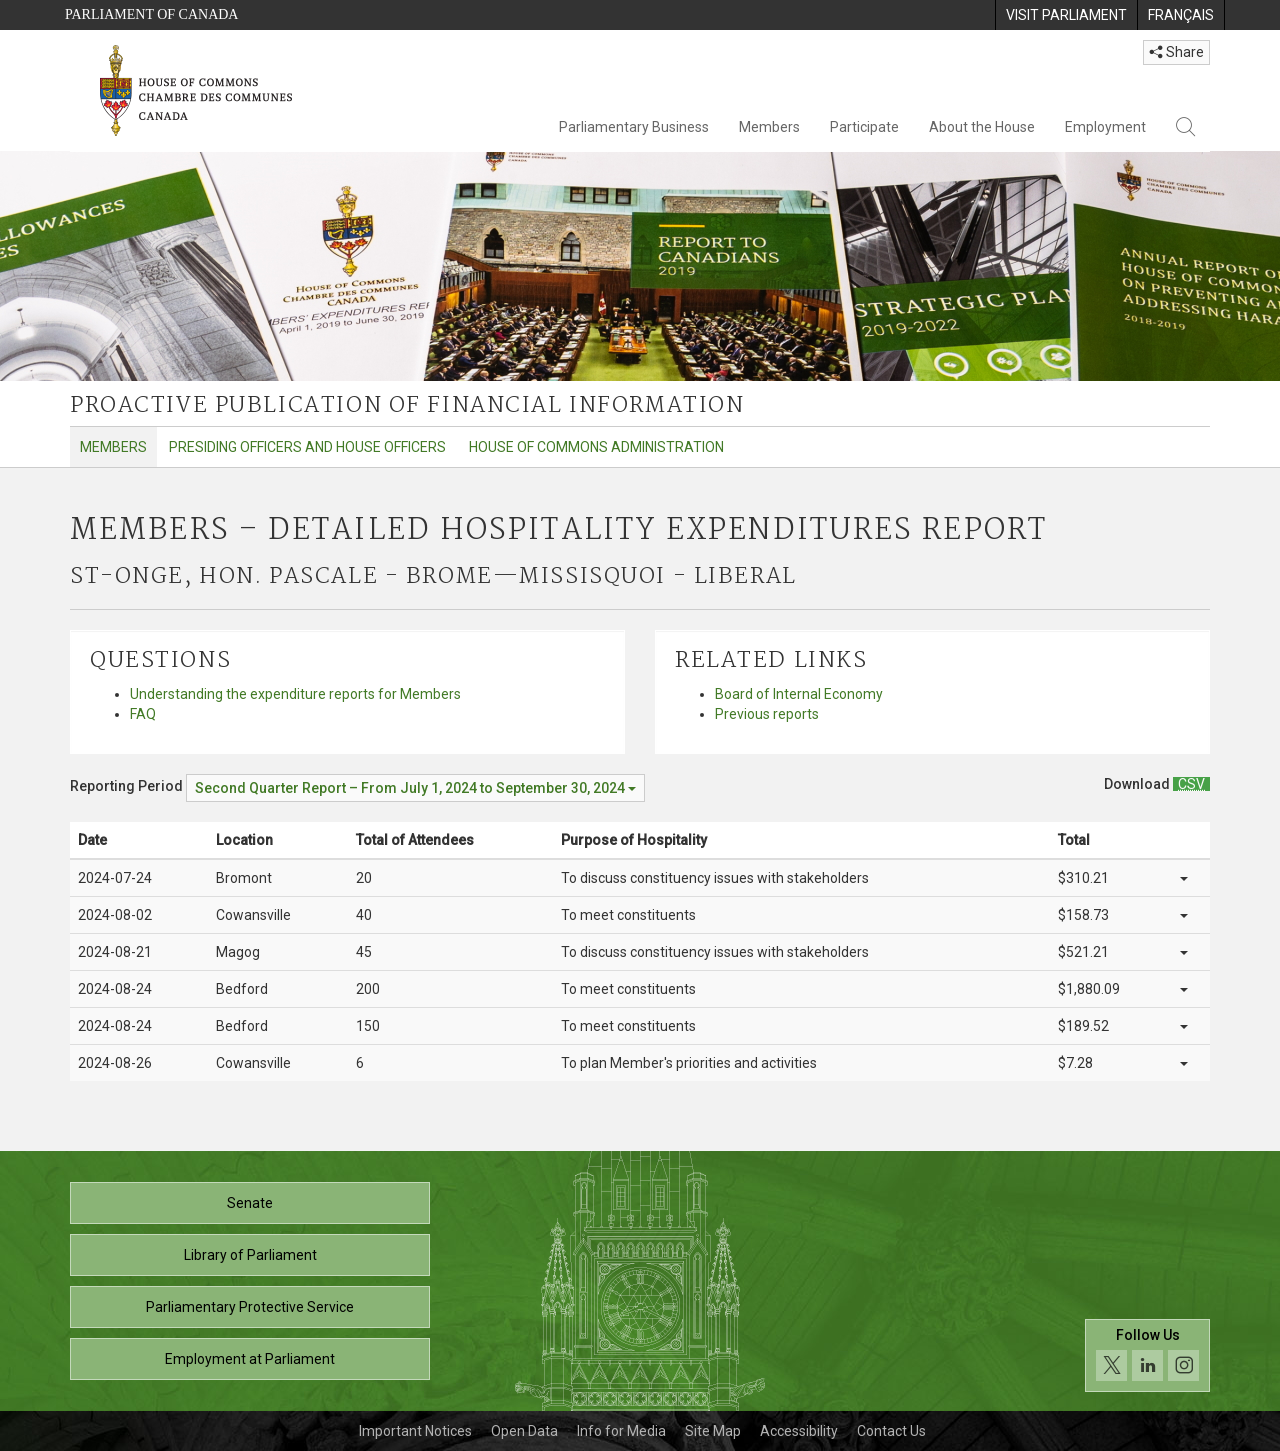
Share (1176, 52)
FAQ (143, 714)
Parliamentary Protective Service (250, 1307)
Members (769, 127)
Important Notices (415, 1431)
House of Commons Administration (596, 447)
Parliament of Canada (151, 14)
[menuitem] (1066, 15)
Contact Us (891, 1431)
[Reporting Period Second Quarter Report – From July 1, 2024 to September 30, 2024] (415, 788)
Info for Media (621, 1431)
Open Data (524, 1431)
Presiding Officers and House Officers (307, 447)
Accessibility (799, 1431)
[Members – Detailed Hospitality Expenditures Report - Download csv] (1191, 784)
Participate (864, 127)
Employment (1105, 127)
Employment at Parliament (250, 1359)
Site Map (713, 1431)
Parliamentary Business (634, 127)
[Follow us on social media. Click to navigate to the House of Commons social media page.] (1147, 1355)
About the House (982, 127)
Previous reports (767, 714)
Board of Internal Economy (799, 694)
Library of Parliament (250, 1255)
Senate (250, 1203)
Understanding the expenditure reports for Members (295, 694)
